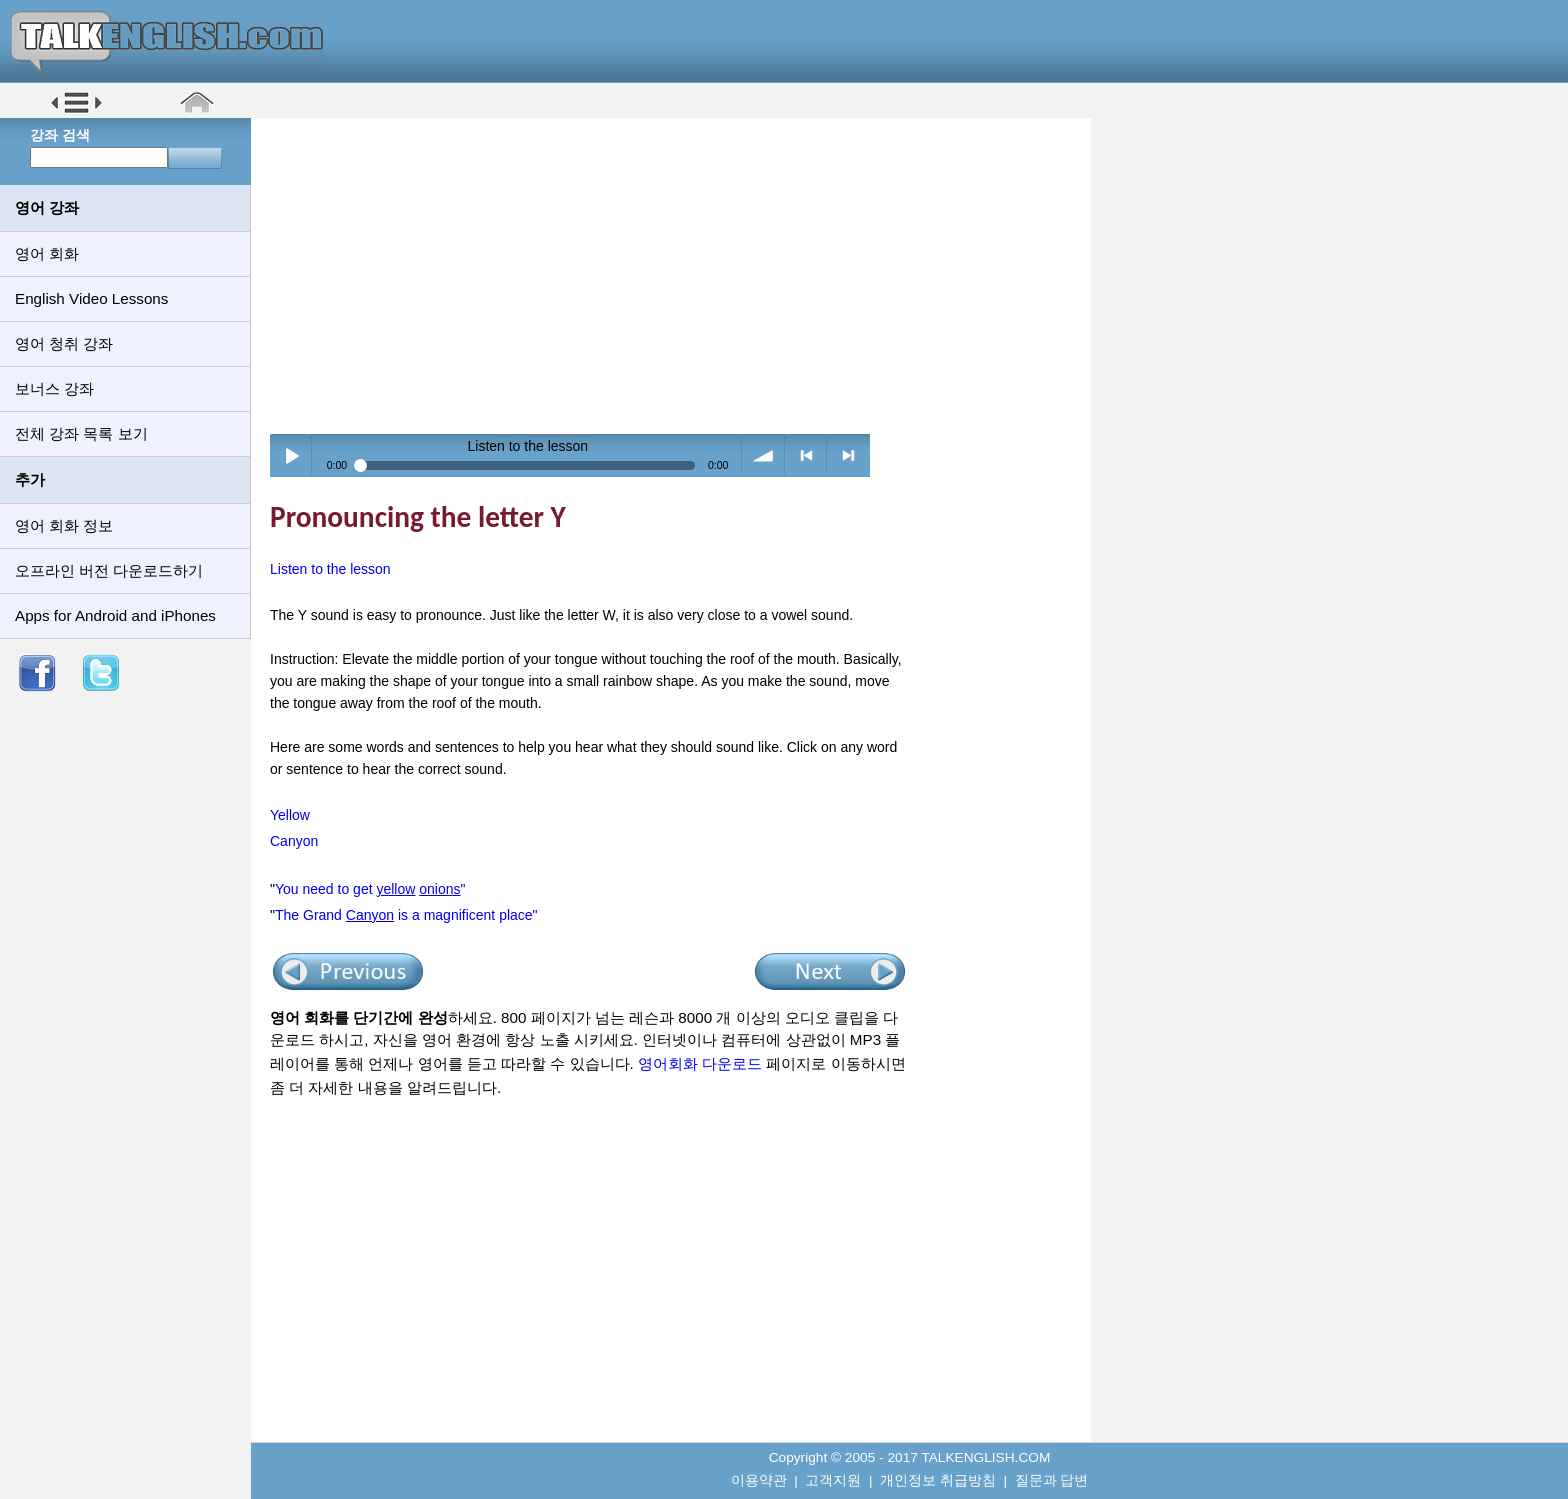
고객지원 (833, 1480)
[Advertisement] (678, 275)
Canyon (294, 841)
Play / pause (291, 455)
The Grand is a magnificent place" (406, 915)
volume (763, 455)
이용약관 (759, 1480)
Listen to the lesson (330, 569)
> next (848, 455)
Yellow (290, 815)
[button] (76, 111)
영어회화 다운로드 (700, 1063)
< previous (806, 455)
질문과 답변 (1052, 1480)
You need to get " (370, 889)
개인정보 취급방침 (938, 1480)
